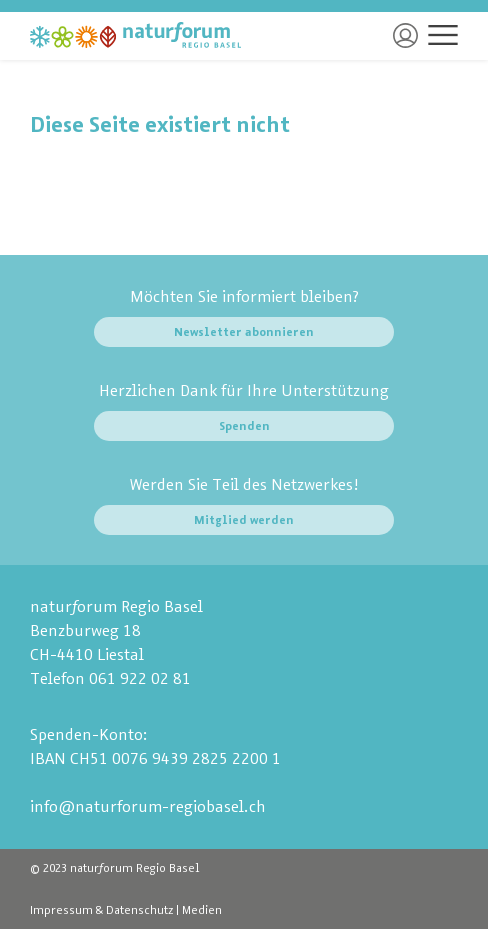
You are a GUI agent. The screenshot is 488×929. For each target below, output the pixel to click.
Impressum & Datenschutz (101, 910)
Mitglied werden (244, 520)
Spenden (244, 426)
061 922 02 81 (140, 678)
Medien (202, 910)
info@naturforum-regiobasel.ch (148, 806)
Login (405, 35)
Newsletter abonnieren (244, 332)
